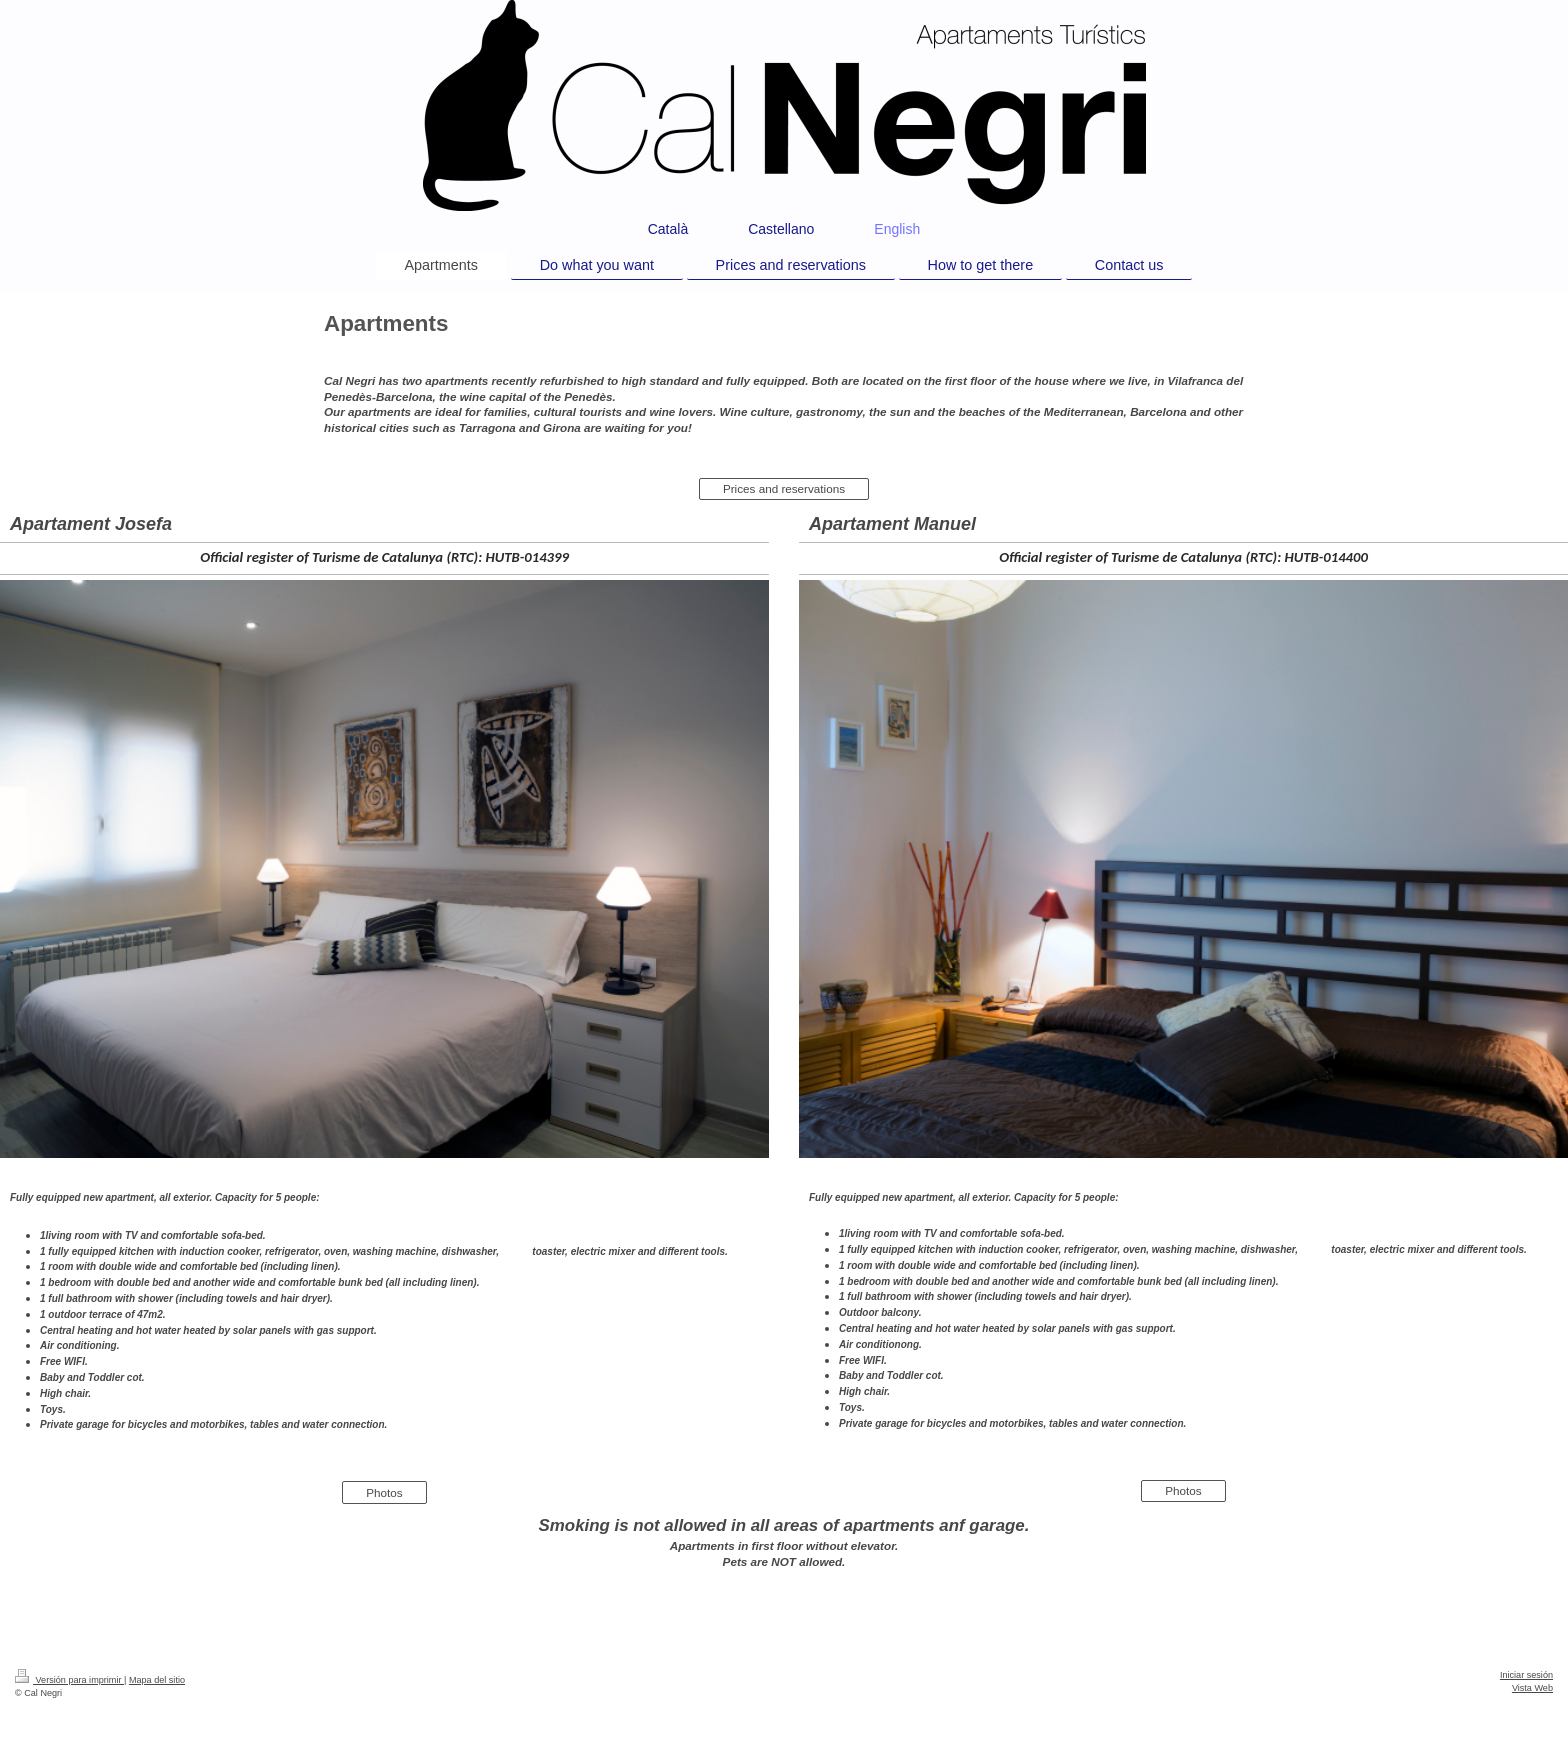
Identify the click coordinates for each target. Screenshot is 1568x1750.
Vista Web (1532, 1688)
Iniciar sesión (1526, 1675)
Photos (384, 1492)
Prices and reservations (784, 488)
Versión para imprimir (69, 1680)
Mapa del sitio (157, 1680)
